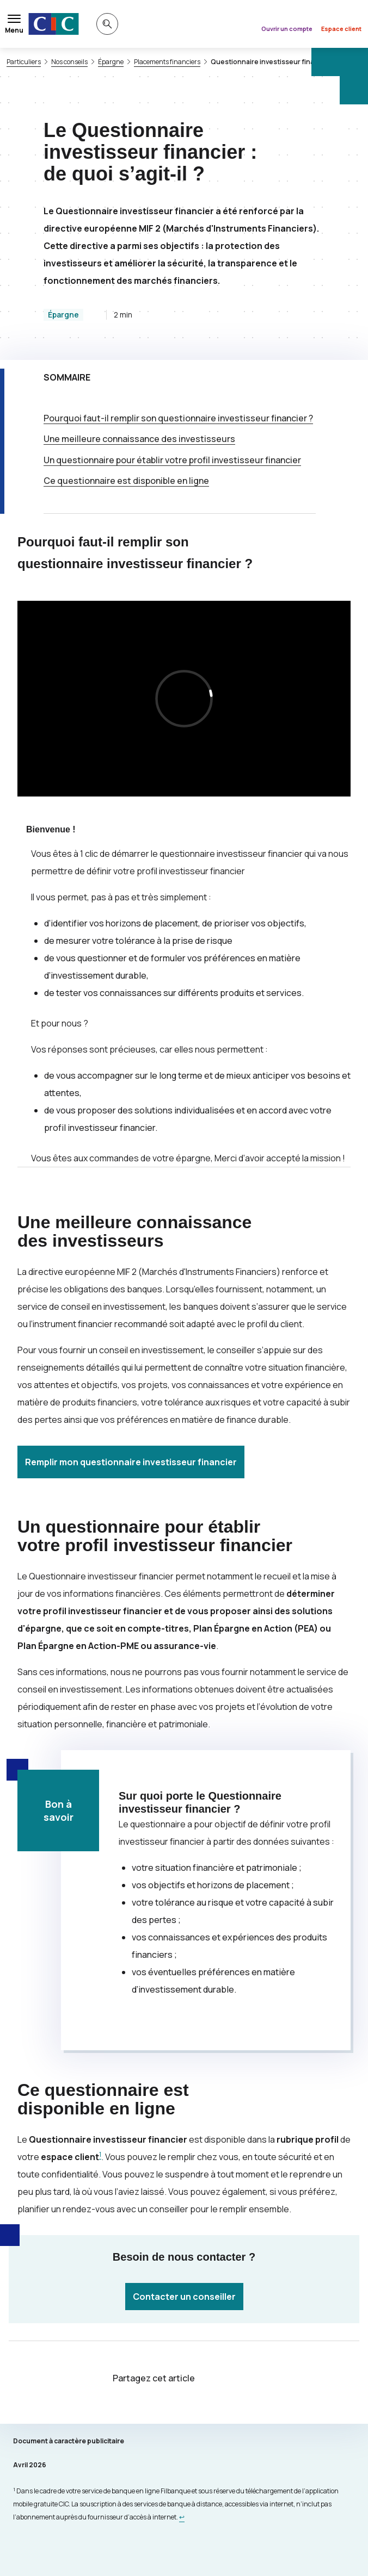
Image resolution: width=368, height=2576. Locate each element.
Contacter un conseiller (184, 2297)
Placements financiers (167, 62)
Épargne (111, 62)
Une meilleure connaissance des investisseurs (139, 439)
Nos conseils (69, 62)
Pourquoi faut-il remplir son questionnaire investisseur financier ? (178, 418)
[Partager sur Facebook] (249, 2379)
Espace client (341, 28)
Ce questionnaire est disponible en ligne (126, 481)
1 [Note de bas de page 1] (100, 2154)
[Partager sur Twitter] (223, 2379)
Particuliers (24, 62)
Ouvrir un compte (286, 28)
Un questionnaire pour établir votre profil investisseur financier (172, 460)
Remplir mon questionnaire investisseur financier (131, 1462)
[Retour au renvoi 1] (182, 2517)
